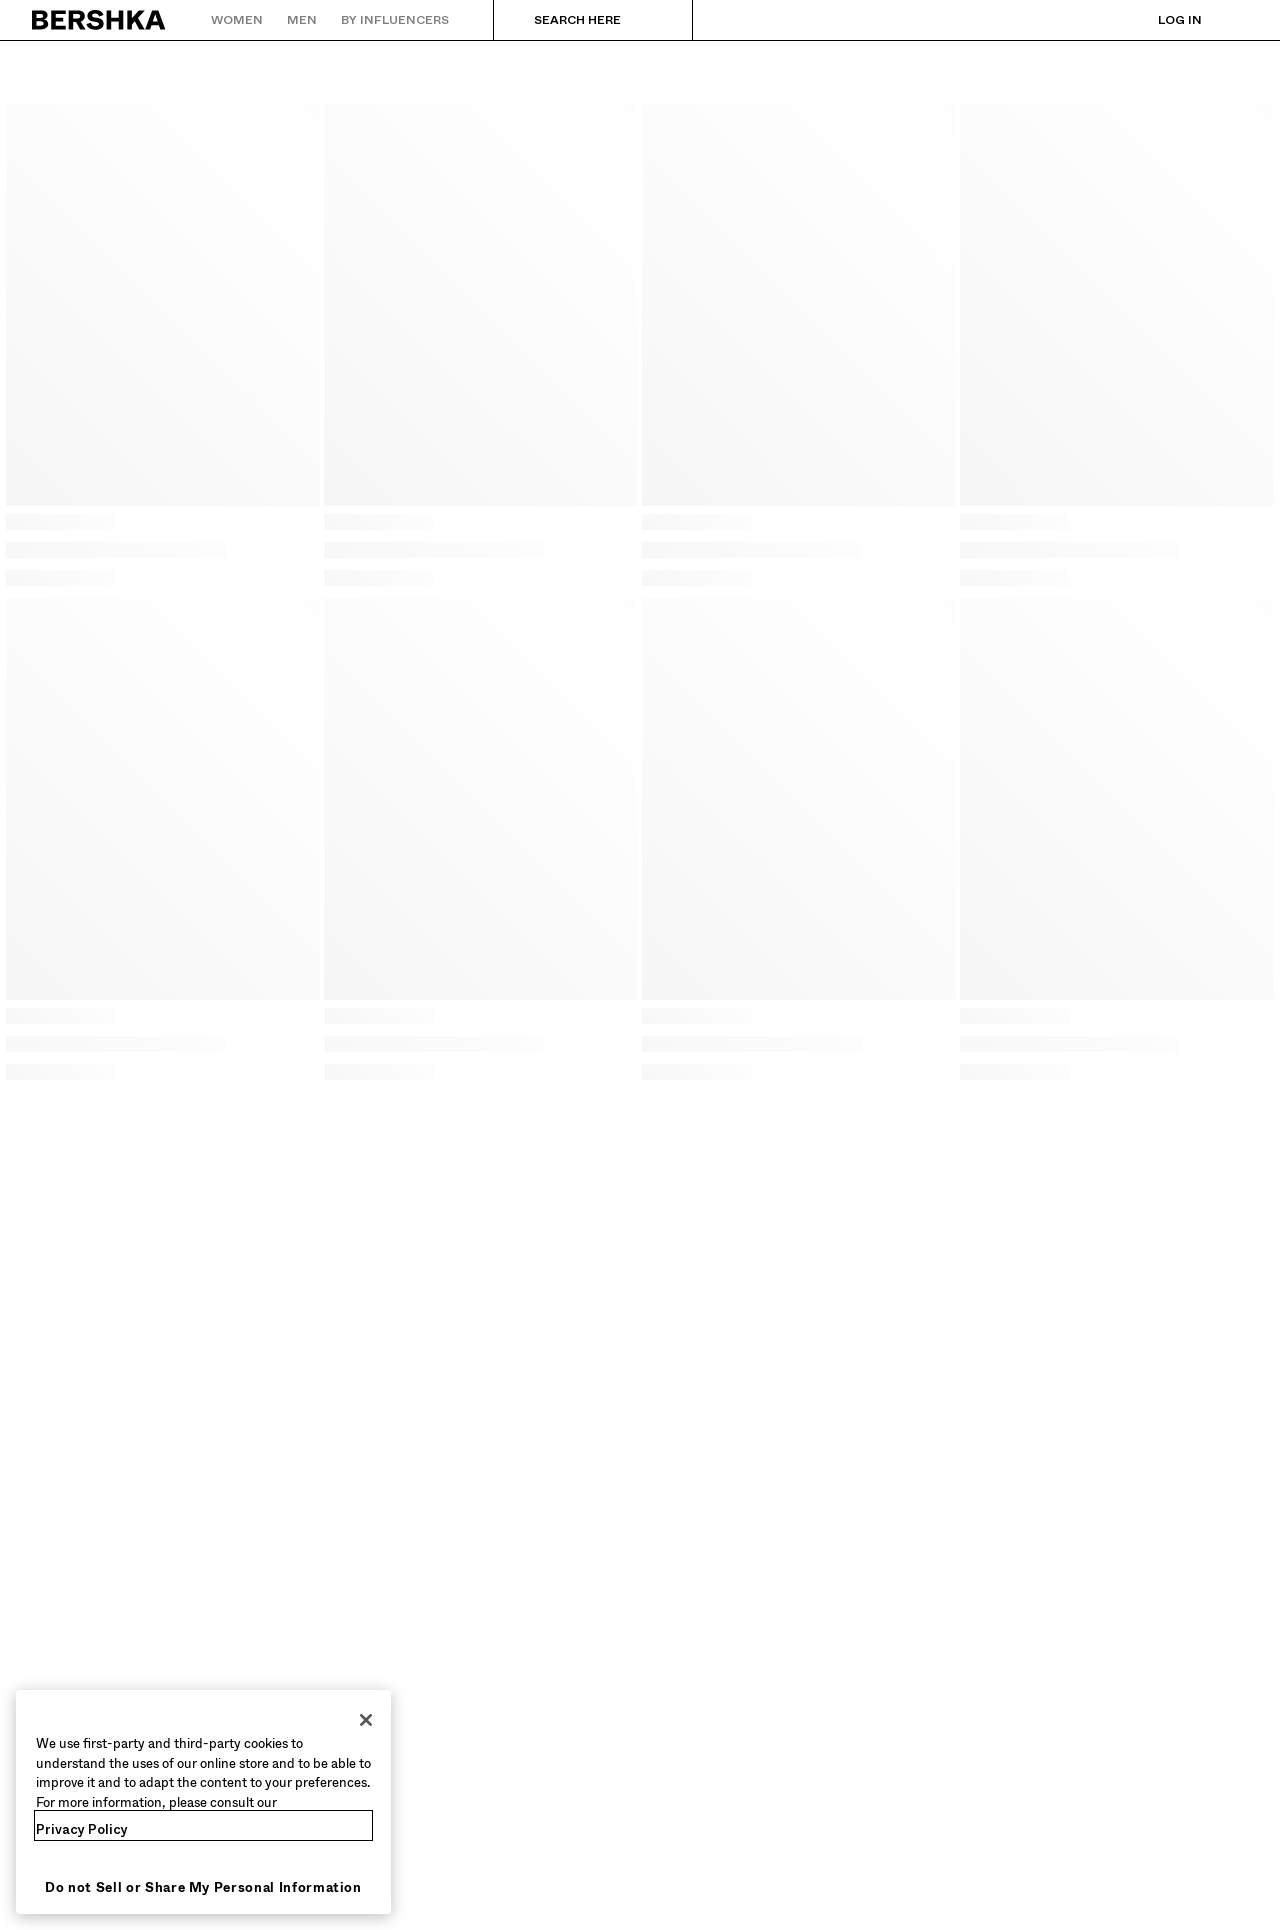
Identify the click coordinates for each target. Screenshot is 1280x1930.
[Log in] (1160, 20)
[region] (203, 1802)
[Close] (366, 1720)
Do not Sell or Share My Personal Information (203, 1887)
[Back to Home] (99, 20)
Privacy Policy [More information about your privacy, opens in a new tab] (82, 1829)
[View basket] (1233, 20)
